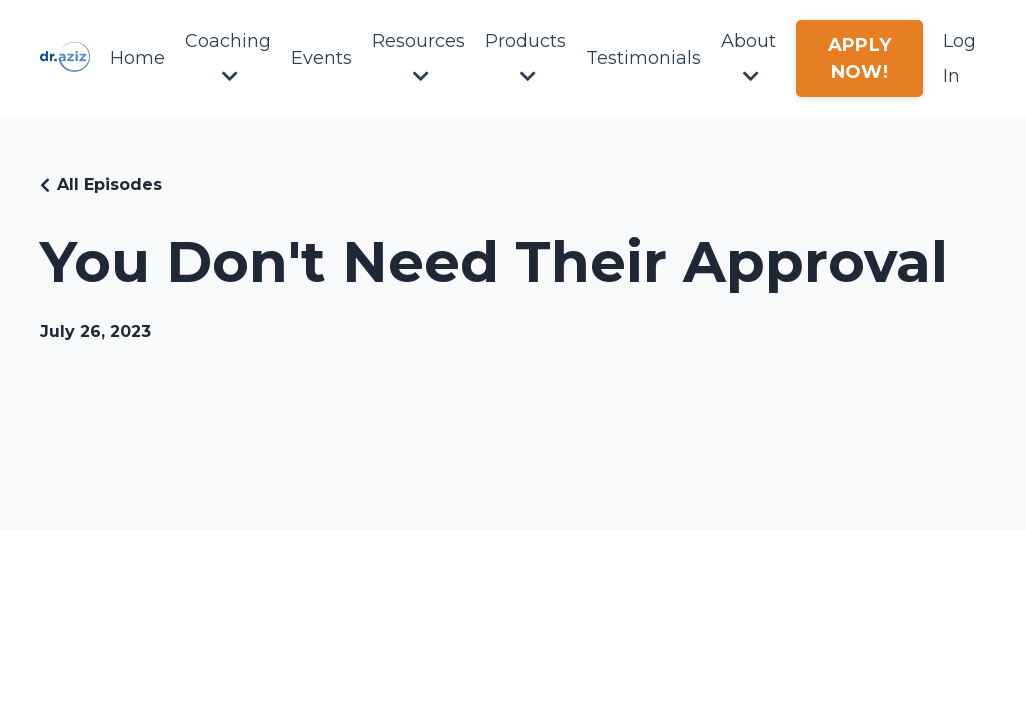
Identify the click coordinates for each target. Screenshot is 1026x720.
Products (525, 57)
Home (137, 58)
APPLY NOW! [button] (859, 58)
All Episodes (109, 184)
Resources (418, 57)
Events (321, 58)
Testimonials (643, 58)
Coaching (228, 57)
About (748, 57)
